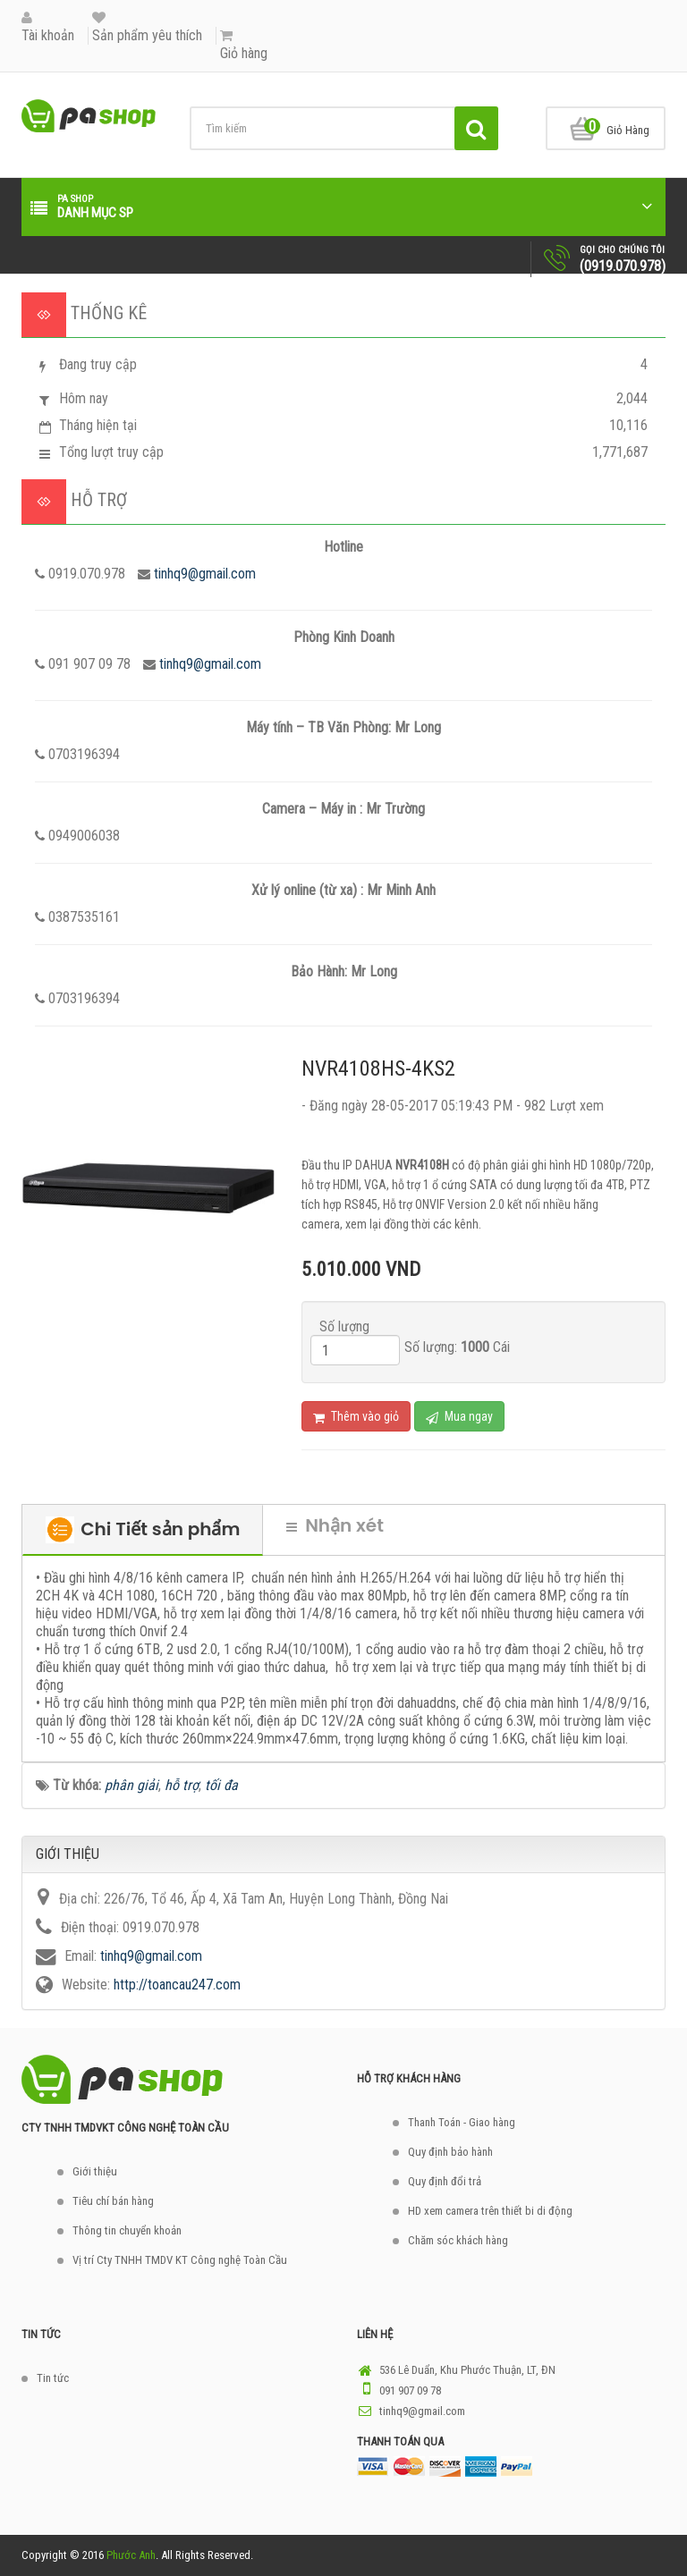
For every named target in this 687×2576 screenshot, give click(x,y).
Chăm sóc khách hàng (458, 2240)
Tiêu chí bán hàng (113, 2201)
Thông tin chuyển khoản (127, 2230)
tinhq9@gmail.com (205, 573)
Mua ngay (459, 1416)
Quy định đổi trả (444, 2181)
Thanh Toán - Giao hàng (461, 2122)
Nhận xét (335, 1525)
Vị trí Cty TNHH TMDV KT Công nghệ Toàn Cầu (179, 2260)
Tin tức (53, 2378)
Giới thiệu (94, 2171)
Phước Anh (131, 2555)
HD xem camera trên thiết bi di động (490, 2210)
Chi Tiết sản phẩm (143, 1529)
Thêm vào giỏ (356, 1416)
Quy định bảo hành (450, 2151)
